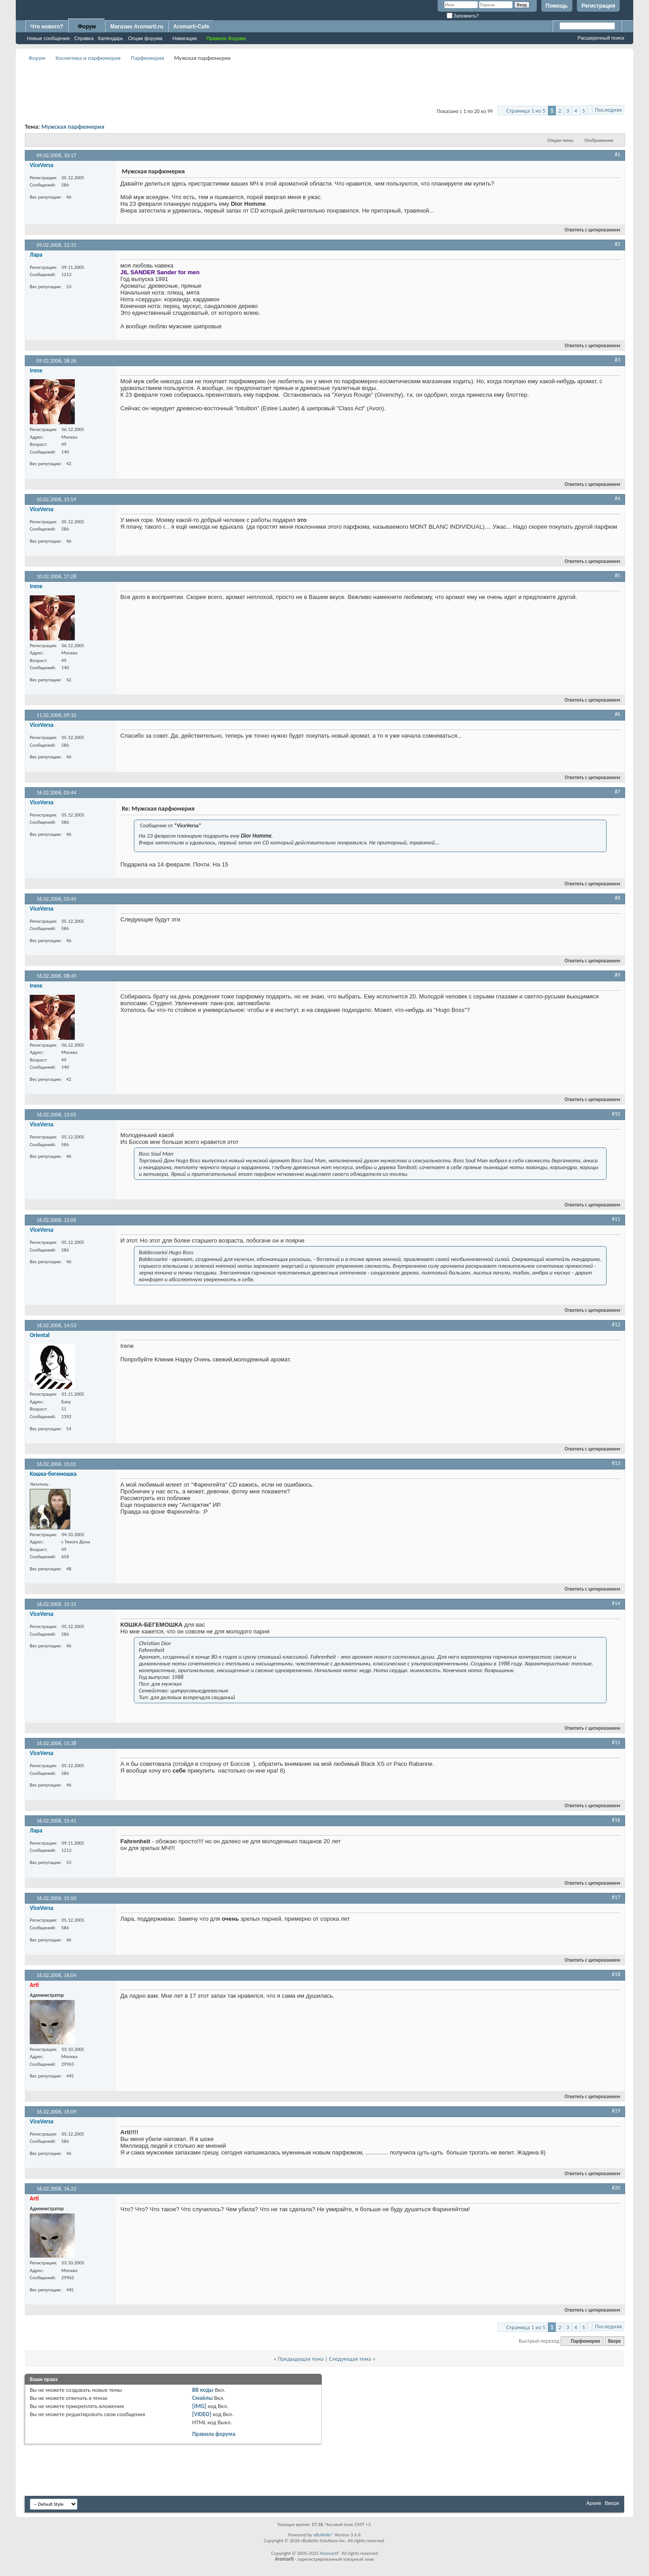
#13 (616, 1463)
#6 (617, 714)
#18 (616, 1974)
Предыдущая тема (301, 2358)
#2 (617, 244)
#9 (617, 975)
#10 (616, 1114)
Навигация (184, 38)
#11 (616, 1219)
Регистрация (598, 6)
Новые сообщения (48, 38)
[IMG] (199, 2406)
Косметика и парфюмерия (87, 57)
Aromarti (329, 2553)
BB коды (203, 2389)
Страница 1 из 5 (525, 110)
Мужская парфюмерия (73, 127)
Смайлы (202, 2398)
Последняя (608, 109)
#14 (616, 1603)
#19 (616, 2111)
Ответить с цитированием (588, 230)
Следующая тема (350, 2358)
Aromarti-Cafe (191, 26)
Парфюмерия (147, 57)
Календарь (110, 38)
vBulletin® (323, 2535)
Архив (593, 2502)
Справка (83, 38)
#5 (617, 575)
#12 (616, 1324)
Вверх (614, 2341)
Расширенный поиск (600, 38)
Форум (87, 26)
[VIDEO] (201, 2414)
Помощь (557, 6)
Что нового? (46, 26)
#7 (617, 792)
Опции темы (561, 140)
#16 (616, 1820)
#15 (616, 1742)
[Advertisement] (324, 83)
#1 (617, 154)
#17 (616, 1897)
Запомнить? (463, 16)
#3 (617, 360)
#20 (616, 2188)
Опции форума (145, 38)
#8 (617, 898)
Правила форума (213, 2434)
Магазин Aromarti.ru (136, 26)
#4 (617, 498)
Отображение (599, 140)
